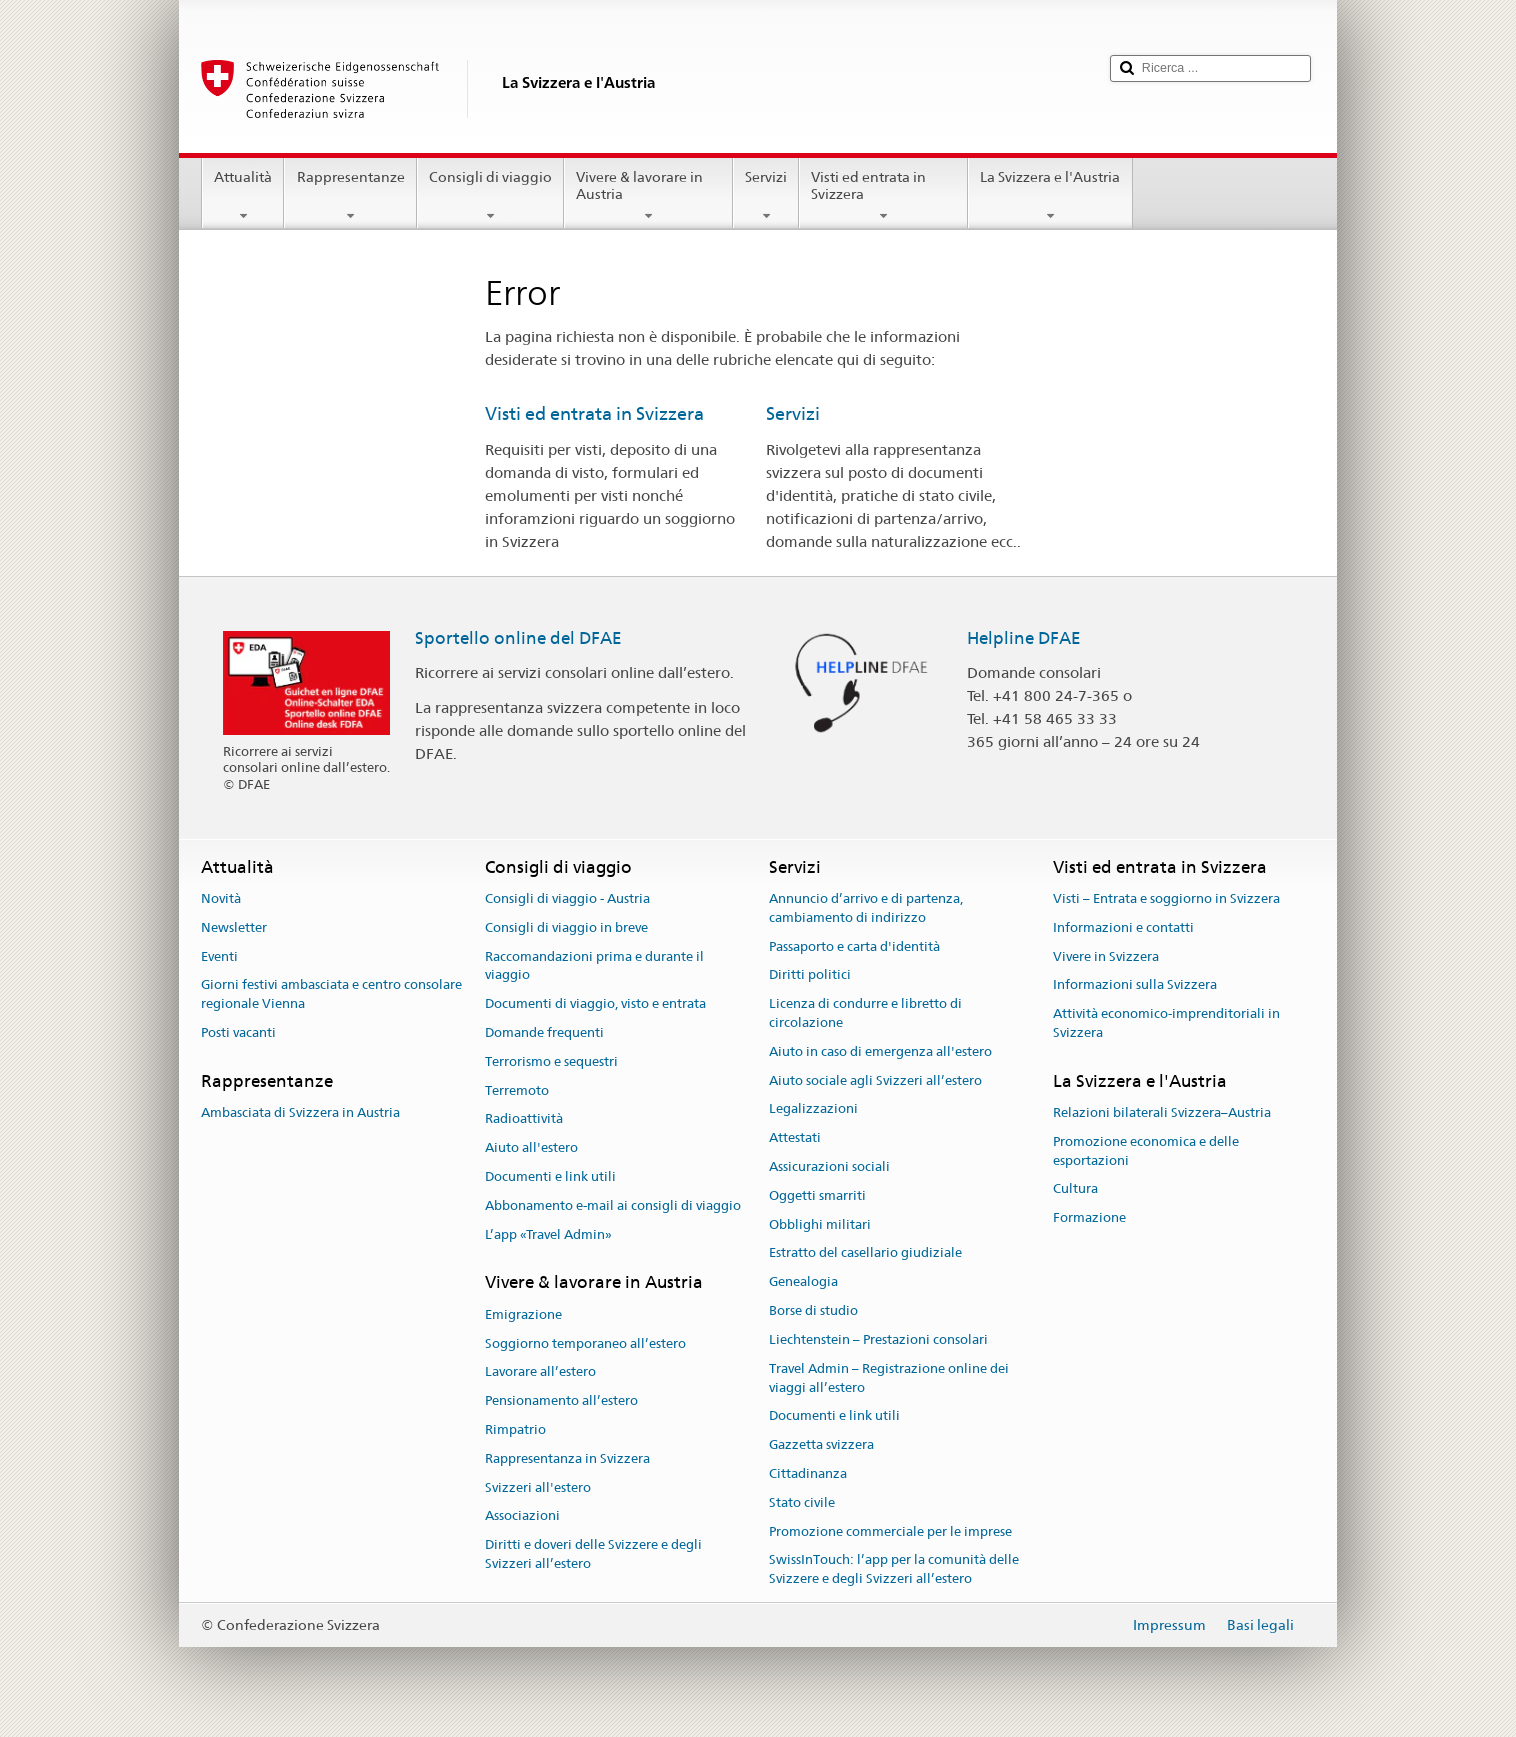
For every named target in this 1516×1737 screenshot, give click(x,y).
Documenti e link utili (550, 1176)
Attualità (243, 196)
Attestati (795, 1137)
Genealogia (803, 1282)
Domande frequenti (544, 1032)
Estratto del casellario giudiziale (865, 1253)
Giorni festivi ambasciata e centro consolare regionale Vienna (331, 995)
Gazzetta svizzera (821, 1444)
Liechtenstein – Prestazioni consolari (878, 1339)
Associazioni (522, 1516)
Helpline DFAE (1024, 638)
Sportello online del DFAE (518, 638)
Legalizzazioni (813, 1109)
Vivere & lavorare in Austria (648, 196)
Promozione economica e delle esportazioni (1146, 1151)
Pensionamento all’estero (561, 1400)
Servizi (766, 196)
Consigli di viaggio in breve (566, 927)
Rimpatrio (515, 1429)
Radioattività (524, 1119)
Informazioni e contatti (1123, 927)
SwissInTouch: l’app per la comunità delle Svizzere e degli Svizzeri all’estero (894, 1570)
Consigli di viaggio (490, 196)
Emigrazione (523, 1314)
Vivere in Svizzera (1106, 956)
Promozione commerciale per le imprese (890, 1531)
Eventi (219, 956)
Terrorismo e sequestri (551, 1061)
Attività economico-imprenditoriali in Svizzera (1166, 1023)
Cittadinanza (808, 1473)
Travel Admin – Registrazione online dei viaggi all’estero (889, 1378)
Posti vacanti (238, 1032)
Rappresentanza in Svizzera (567, 1458)
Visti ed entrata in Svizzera (883, 196)
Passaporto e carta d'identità (854, 946)
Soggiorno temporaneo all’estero (585, 1343)
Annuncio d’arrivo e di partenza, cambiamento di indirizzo (866, 908)
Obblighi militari (820, 1224)
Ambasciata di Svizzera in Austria (300, 1112)
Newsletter (234, 927)
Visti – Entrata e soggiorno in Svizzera (1166, 898)
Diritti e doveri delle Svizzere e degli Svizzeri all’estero (593, 1554)
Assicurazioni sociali (829, 1166)
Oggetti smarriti (817, 1195)
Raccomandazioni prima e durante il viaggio (594, 966)
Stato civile (802, 1502)
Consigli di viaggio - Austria (567, 898)
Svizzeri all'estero (538, 1487)
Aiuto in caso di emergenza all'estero (880, 1051)
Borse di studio (813, 1310)
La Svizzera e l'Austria (1050, 196)
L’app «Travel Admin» (548, 1234)
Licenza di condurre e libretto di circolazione (865, 1013)
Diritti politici (810, 975)
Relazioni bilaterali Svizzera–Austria (1162, 1112)
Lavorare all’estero (540, 1372)
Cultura (1075, 1189)
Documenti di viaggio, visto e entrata (595, 1003)
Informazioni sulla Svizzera (1135, 985)
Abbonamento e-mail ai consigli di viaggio (613, 1205)
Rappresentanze (350, 196)
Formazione (1089, 1218)
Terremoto (517, 1090)
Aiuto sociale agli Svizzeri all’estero (875, 1080)
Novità (221, 898)
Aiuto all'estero (531, 1147)
